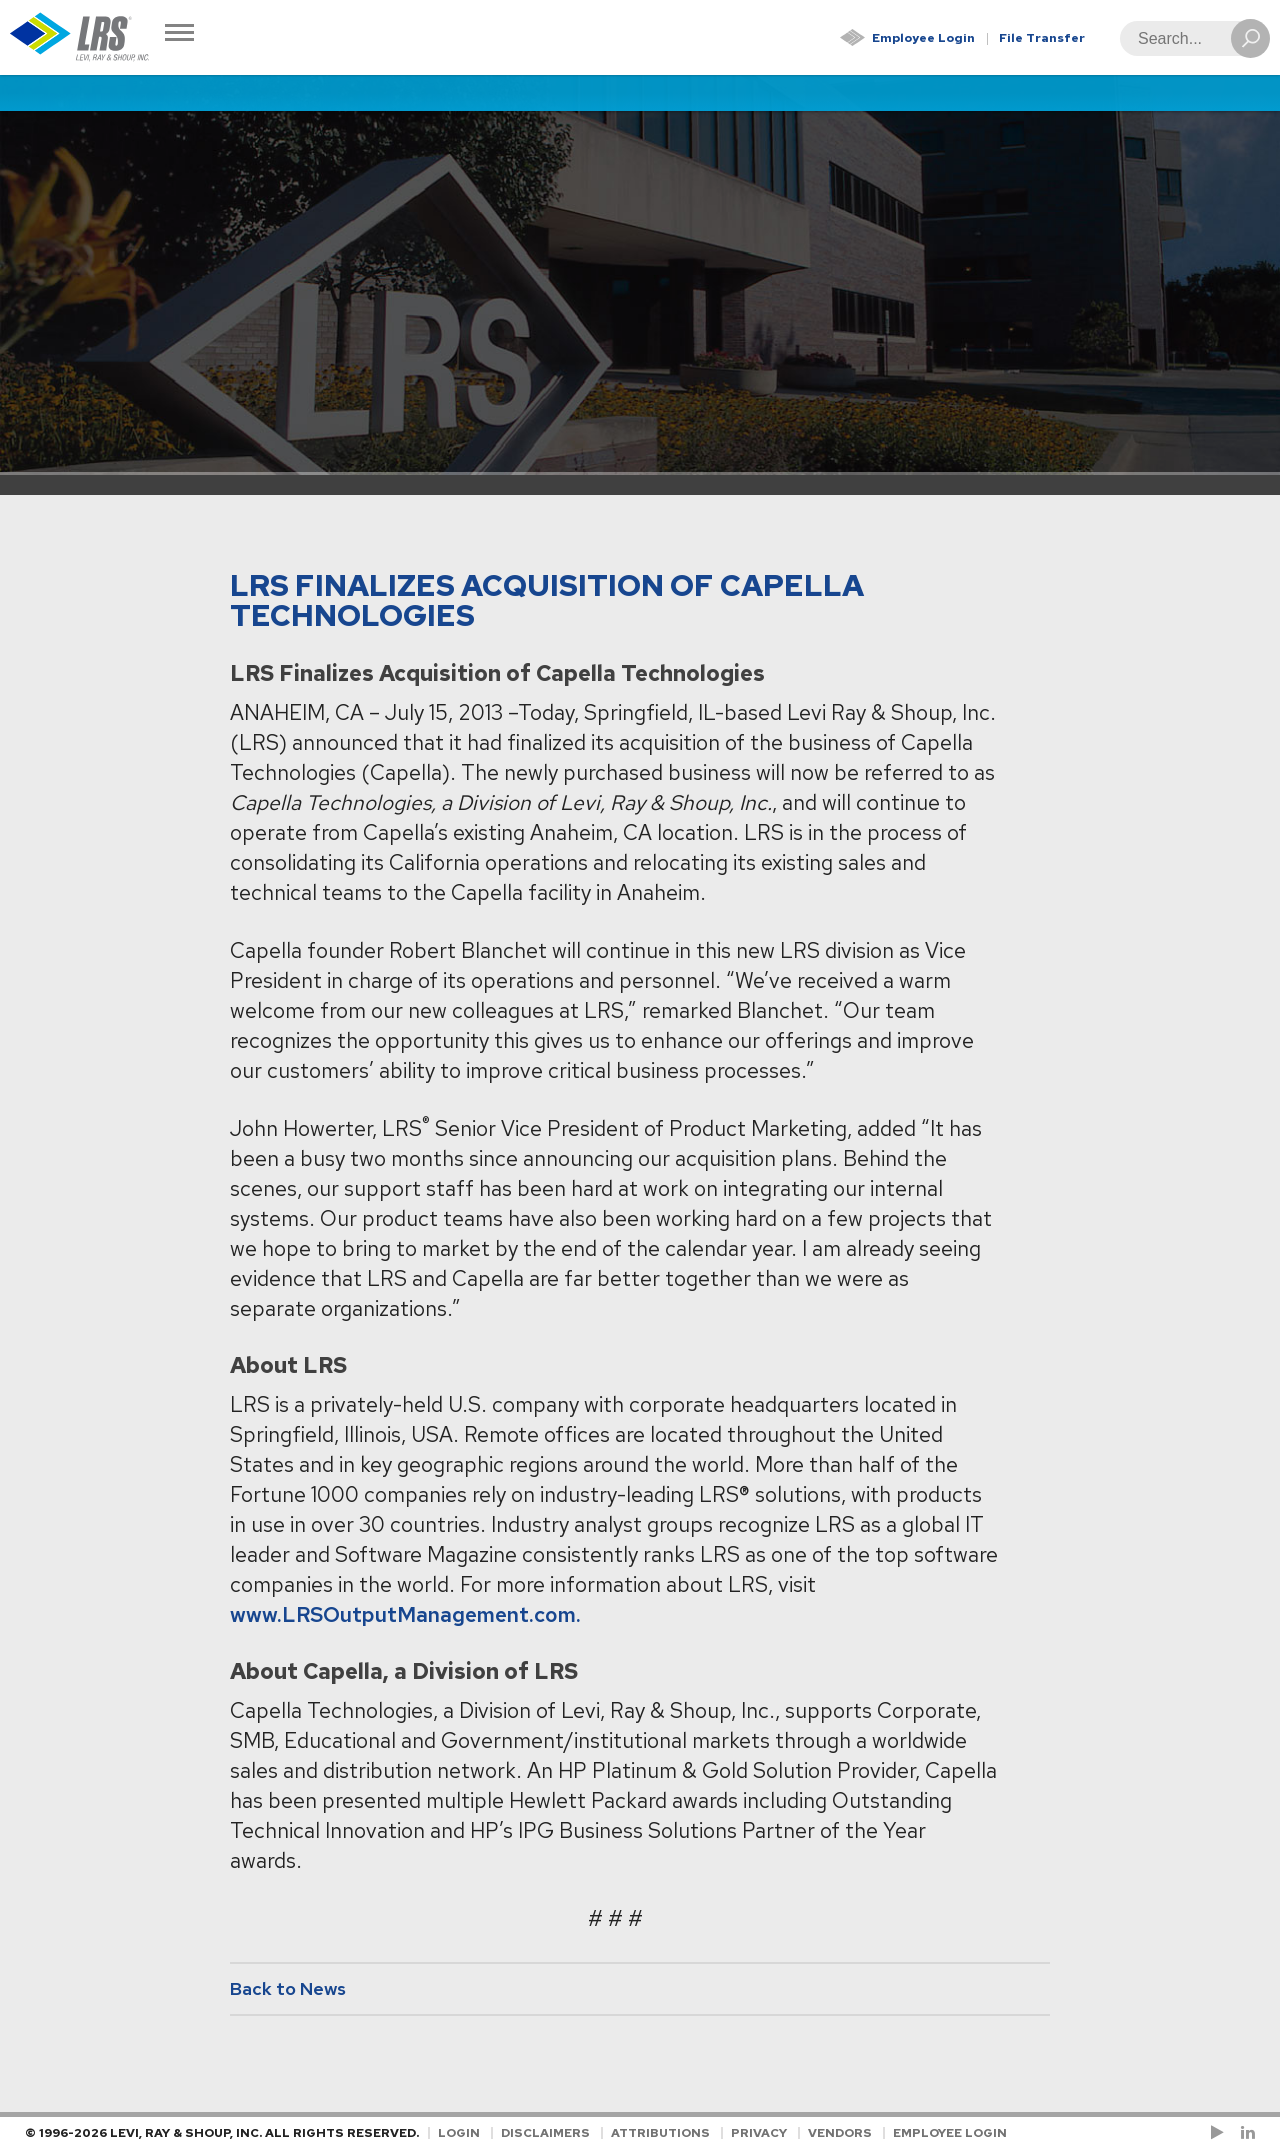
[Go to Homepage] (80, 37)
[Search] (1189, 38)
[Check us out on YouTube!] (1221, 2133)
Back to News (288, 1988)
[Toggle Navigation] (179, 34)
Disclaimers (545, 2133)
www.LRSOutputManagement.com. (405, 1614)
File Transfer (1042, 38)
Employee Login (923, 38)
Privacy (759, 2133)
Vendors (840, 2133)
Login (459, 2133)
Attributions (660, 2133)
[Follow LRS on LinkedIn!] (1244, 2133)
